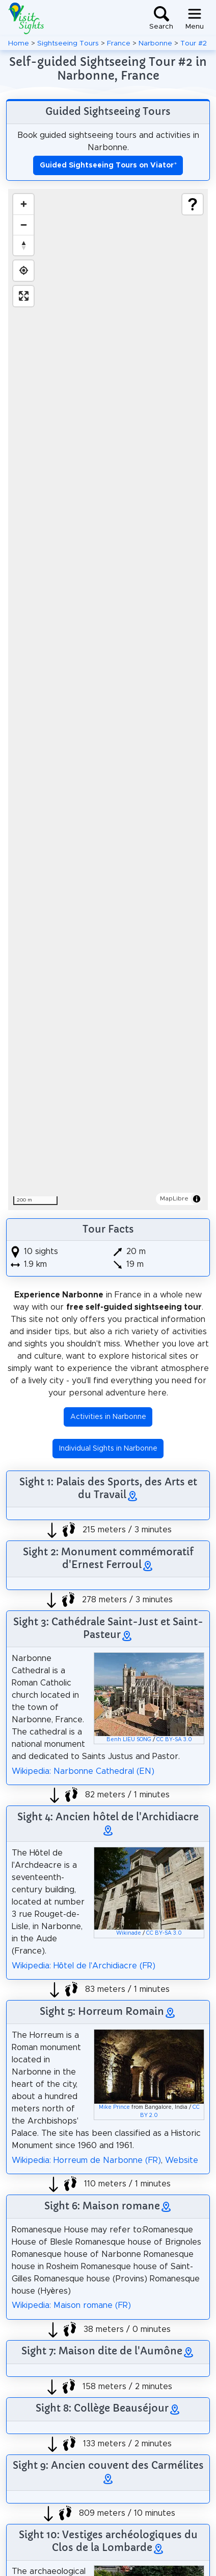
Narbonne (155, 43)
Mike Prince (114, 2107)
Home (18, 43)
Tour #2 (193, 43)
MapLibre (174, 1198)
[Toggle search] (161, 18)
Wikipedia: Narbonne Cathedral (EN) (83, 1771)
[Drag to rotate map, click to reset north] (23, 245)
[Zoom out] (23, 224)
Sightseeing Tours (68, 43)
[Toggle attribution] (197, 1199)
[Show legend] (192, 204)
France (118, 43)
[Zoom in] (23, 204)
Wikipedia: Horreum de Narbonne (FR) (86, 2160)
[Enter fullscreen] (23, 296)
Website (181, 2160)
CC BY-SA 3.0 (174, 1739)
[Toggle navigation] (194, 18)
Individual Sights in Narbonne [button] (108, 1448)
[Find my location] (23, 270)
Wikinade (128, 1933)
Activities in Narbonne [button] (108, 1417)
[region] (108, 699)
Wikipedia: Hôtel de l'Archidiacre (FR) (83, 1966)
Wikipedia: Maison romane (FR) (71, 2305)
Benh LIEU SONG (128, 1739)
